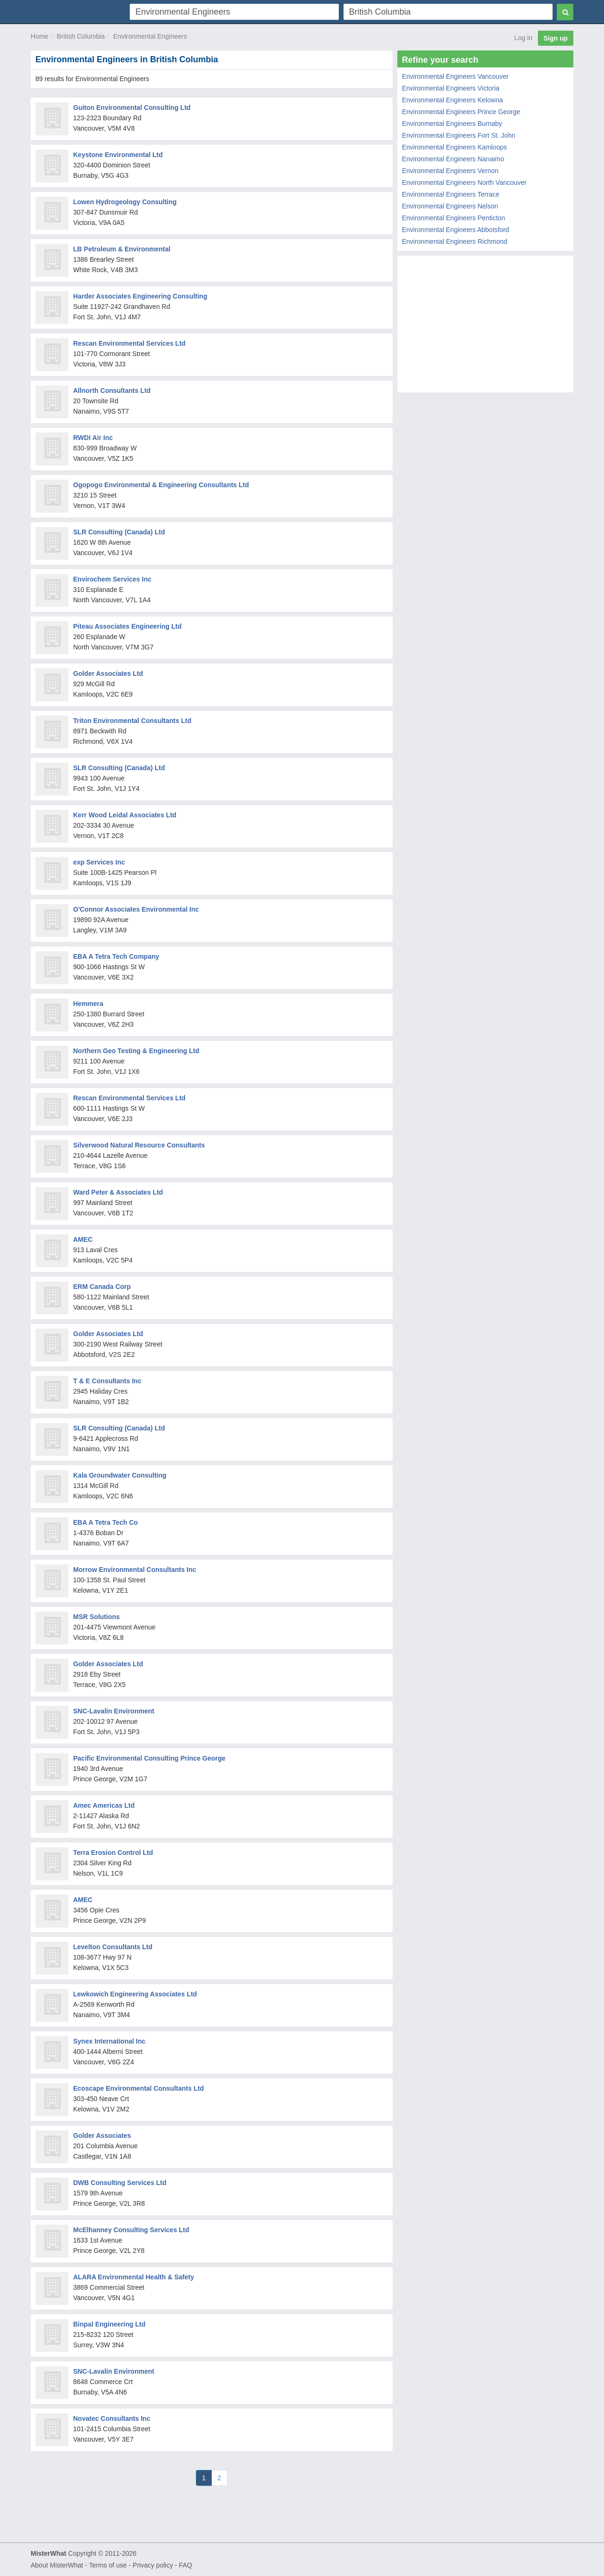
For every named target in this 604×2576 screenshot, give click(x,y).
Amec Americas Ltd (103, 1805)
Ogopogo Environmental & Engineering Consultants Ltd (161, 485)
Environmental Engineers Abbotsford (455, 229)
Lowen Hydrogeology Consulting (124, 202)
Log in (523, 38)
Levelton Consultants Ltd (112, 1947)
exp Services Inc (99, 862)
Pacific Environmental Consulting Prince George (149, 1758)
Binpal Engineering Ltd (109, 2324)
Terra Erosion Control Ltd (113, 1852)
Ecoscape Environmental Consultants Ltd (138, 2088)
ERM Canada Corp (102, 1286)
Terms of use (107, 2565)
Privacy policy (153, 2565)
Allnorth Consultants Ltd (112, 390)
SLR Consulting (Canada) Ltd (119, 532)
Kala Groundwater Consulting (120, 1475)
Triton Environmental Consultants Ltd (132, 720)
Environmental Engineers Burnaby (452, 123)
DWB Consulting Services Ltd (120, 2182)
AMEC (82, 1239)
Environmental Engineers (150, 36)
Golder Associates (102, 2135)
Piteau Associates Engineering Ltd (127, 626)
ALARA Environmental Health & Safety (133, 2277)
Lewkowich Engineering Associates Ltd (135, 1994)
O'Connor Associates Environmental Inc (136, 909)
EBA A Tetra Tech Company (116, 956)
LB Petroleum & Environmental (121, 249)
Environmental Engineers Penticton (453, 218)
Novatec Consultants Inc (111, 2418)
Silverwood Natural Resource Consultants (139, 1145)
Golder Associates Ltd (108, 673)
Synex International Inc (109, 2041)
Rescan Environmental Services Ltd (129, 343)
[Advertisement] (485, 326)
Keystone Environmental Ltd (118, 154)
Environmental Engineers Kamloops (454, 147)
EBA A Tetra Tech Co (105, 1522)
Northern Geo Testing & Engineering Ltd (136, 1051)
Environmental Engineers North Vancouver (464, 182)
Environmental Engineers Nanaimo (453, 159)
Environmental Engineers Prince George (461, 112)
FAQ (185, 2565)
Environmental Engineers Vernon (450, 171)
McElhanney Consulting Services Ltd (131, 2230)
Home (39, 36)
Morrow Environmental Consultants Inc (134, 1569)
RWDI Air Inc (93, 437)
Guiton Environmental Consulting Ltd (132, 107)
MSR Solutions (96, 1616)
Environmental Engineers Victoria (451, 88)
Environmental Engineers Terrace (451, 194)
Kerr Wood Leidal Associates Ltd (124, 815)
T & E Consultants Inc (107, 1381)
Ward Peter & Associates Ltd (118, 1192)
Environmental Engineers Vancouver (455, 76)
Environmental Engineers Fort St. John (458, 135)
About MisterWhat (57, 2565)
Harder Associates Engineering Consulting (140, 296)
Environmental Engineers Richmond (454, 241)
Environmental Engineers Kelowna (452, 100)
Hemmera (88, 1003)
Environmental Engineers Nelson (450, 206)
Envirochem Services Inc (112, 579)
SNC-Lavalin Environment (113, 1711)
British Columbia (81, 36)
